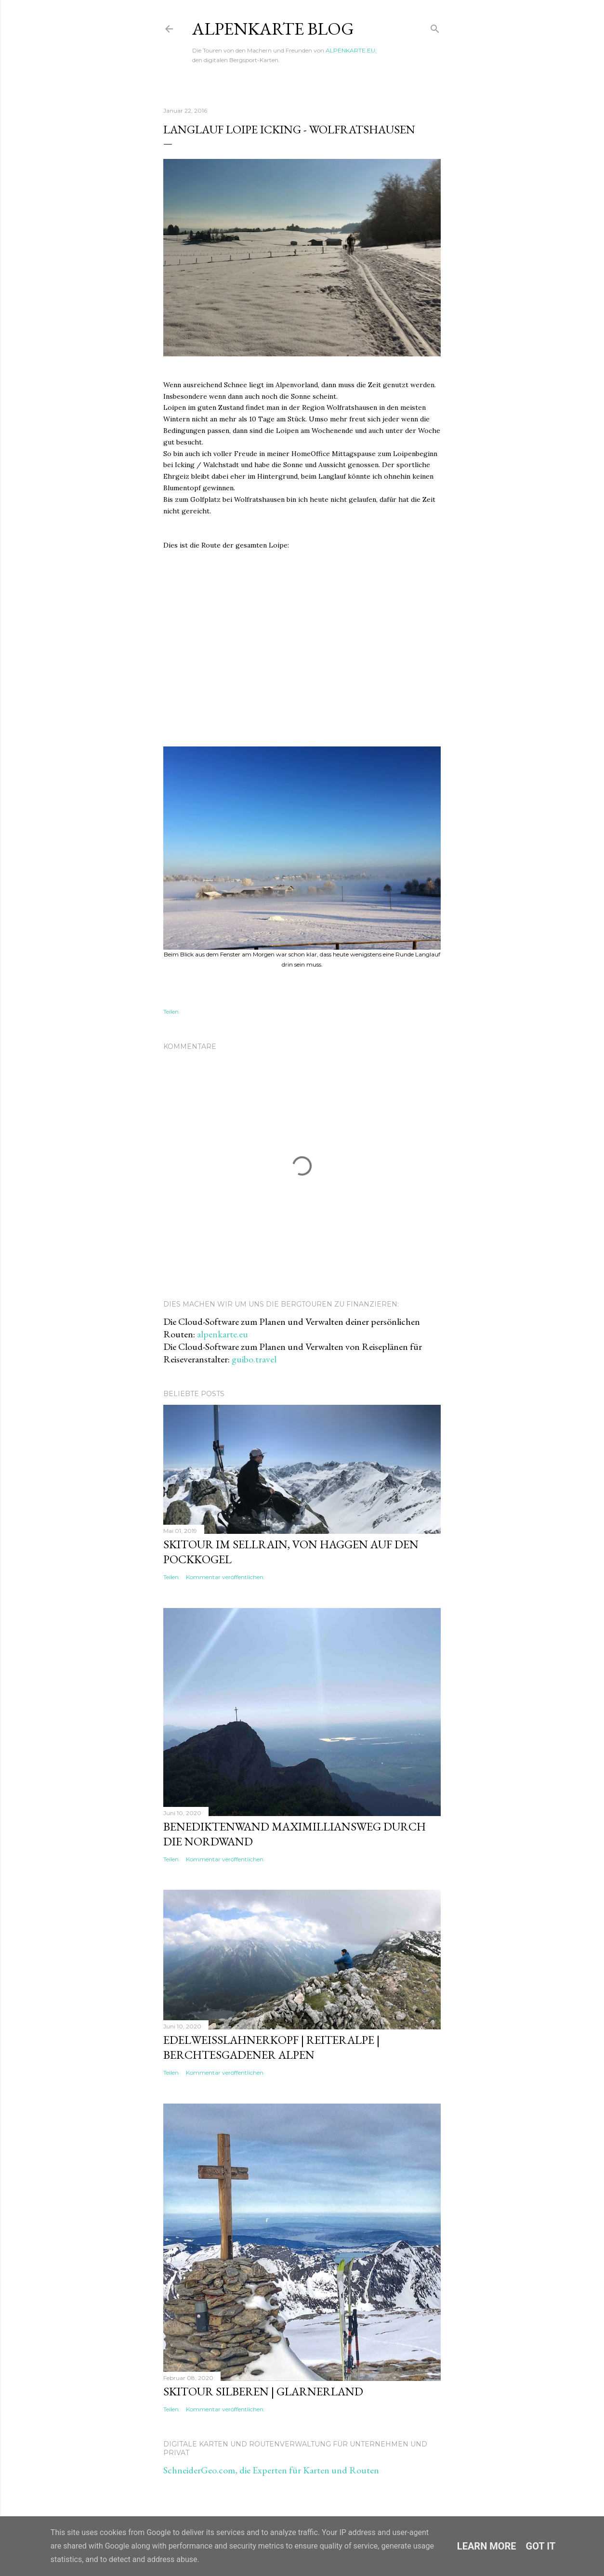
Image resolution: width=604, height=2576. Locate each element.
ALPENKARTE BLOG (273, 28)
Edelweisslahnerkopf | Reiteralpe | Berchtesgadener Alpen (271, 2047)
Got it (541, 2546)
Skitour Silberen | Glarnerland (263, 2391)
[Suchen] (435, 26)
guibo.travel (254, 1359)
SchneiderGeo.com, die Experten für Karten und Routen (271, 2470)
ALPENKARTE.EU (350, 50)
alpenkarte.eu (222, 1334)
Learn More (486, 2546)
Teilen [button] (171, 1011)
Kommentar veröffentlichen (224, 1577)
